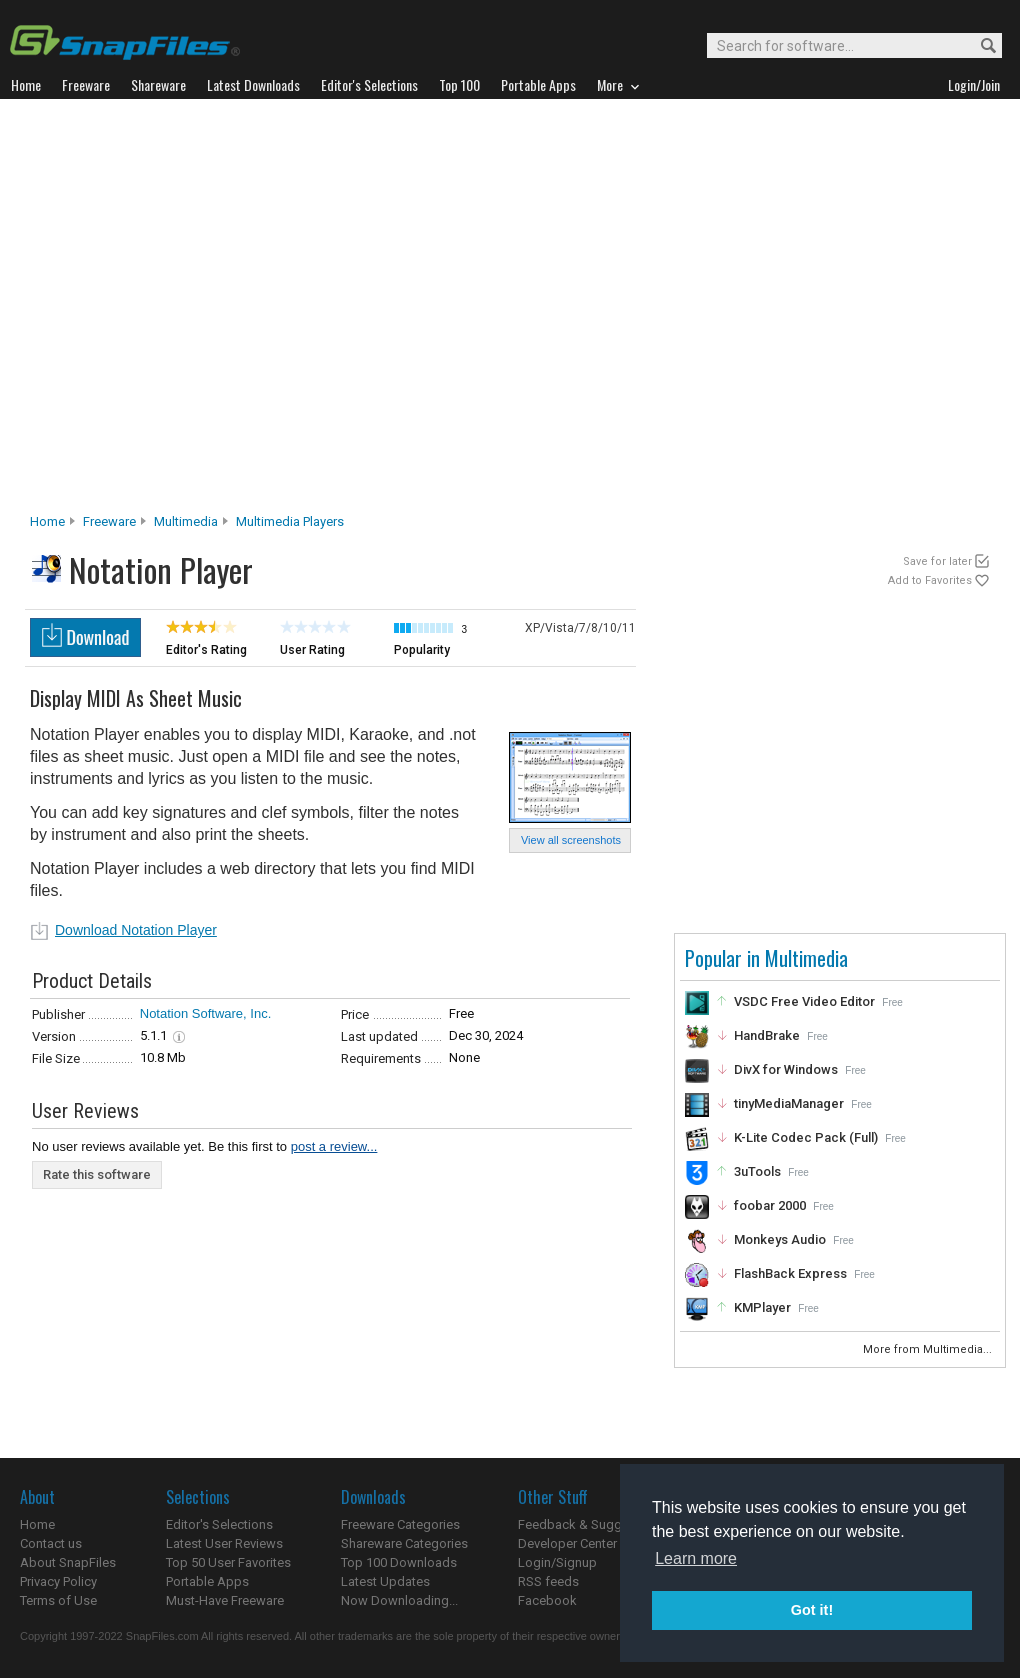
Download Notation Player (136, 930)
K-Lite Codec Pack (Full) (806, 1137)
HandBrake (767, 1035)
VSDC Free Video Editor (804, 1001)
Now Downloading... (399, 1600)
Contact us (51, 1543)
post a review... (334, 1146)
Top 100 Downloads (399, 1562)
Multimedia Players (290, 521)
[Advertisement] (197, 311)
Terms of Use (58, 1600)
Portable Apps (207, 1581)
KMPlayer (762, 1307)
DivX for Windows (786, 1069)
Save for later (937, 561)
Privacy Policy (58, 1581)
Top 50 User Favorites (228, 1562)
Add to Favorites (930, 580)
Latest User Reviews (224, 1543)
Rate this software (97, 1174)
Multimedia (186, 521)
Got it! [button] (812, 1610)
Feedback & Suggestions (591, 1524)
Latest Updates (385, 1581)
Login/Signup (557, 1562)
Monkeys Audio (780, 1239)
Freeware (109, 521)
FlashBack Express (790, 1273)
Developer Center (567, 1543)
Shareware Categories (404, 1543)
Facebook (547, 1600)
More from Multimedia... (929, 1349)
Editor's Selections (219, 1524)
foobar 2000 (770, 1205)
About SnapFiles (68, 1562)
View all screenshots (571, 840)
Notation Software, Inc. (206, 1013)
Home (47, 521)
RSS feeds (548, 1581)
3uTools (757, 1171)
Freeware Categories (400, 1524)
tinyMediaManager (789, 1103)
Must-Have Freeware (225, 1600)
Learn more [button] (696, 1558)
